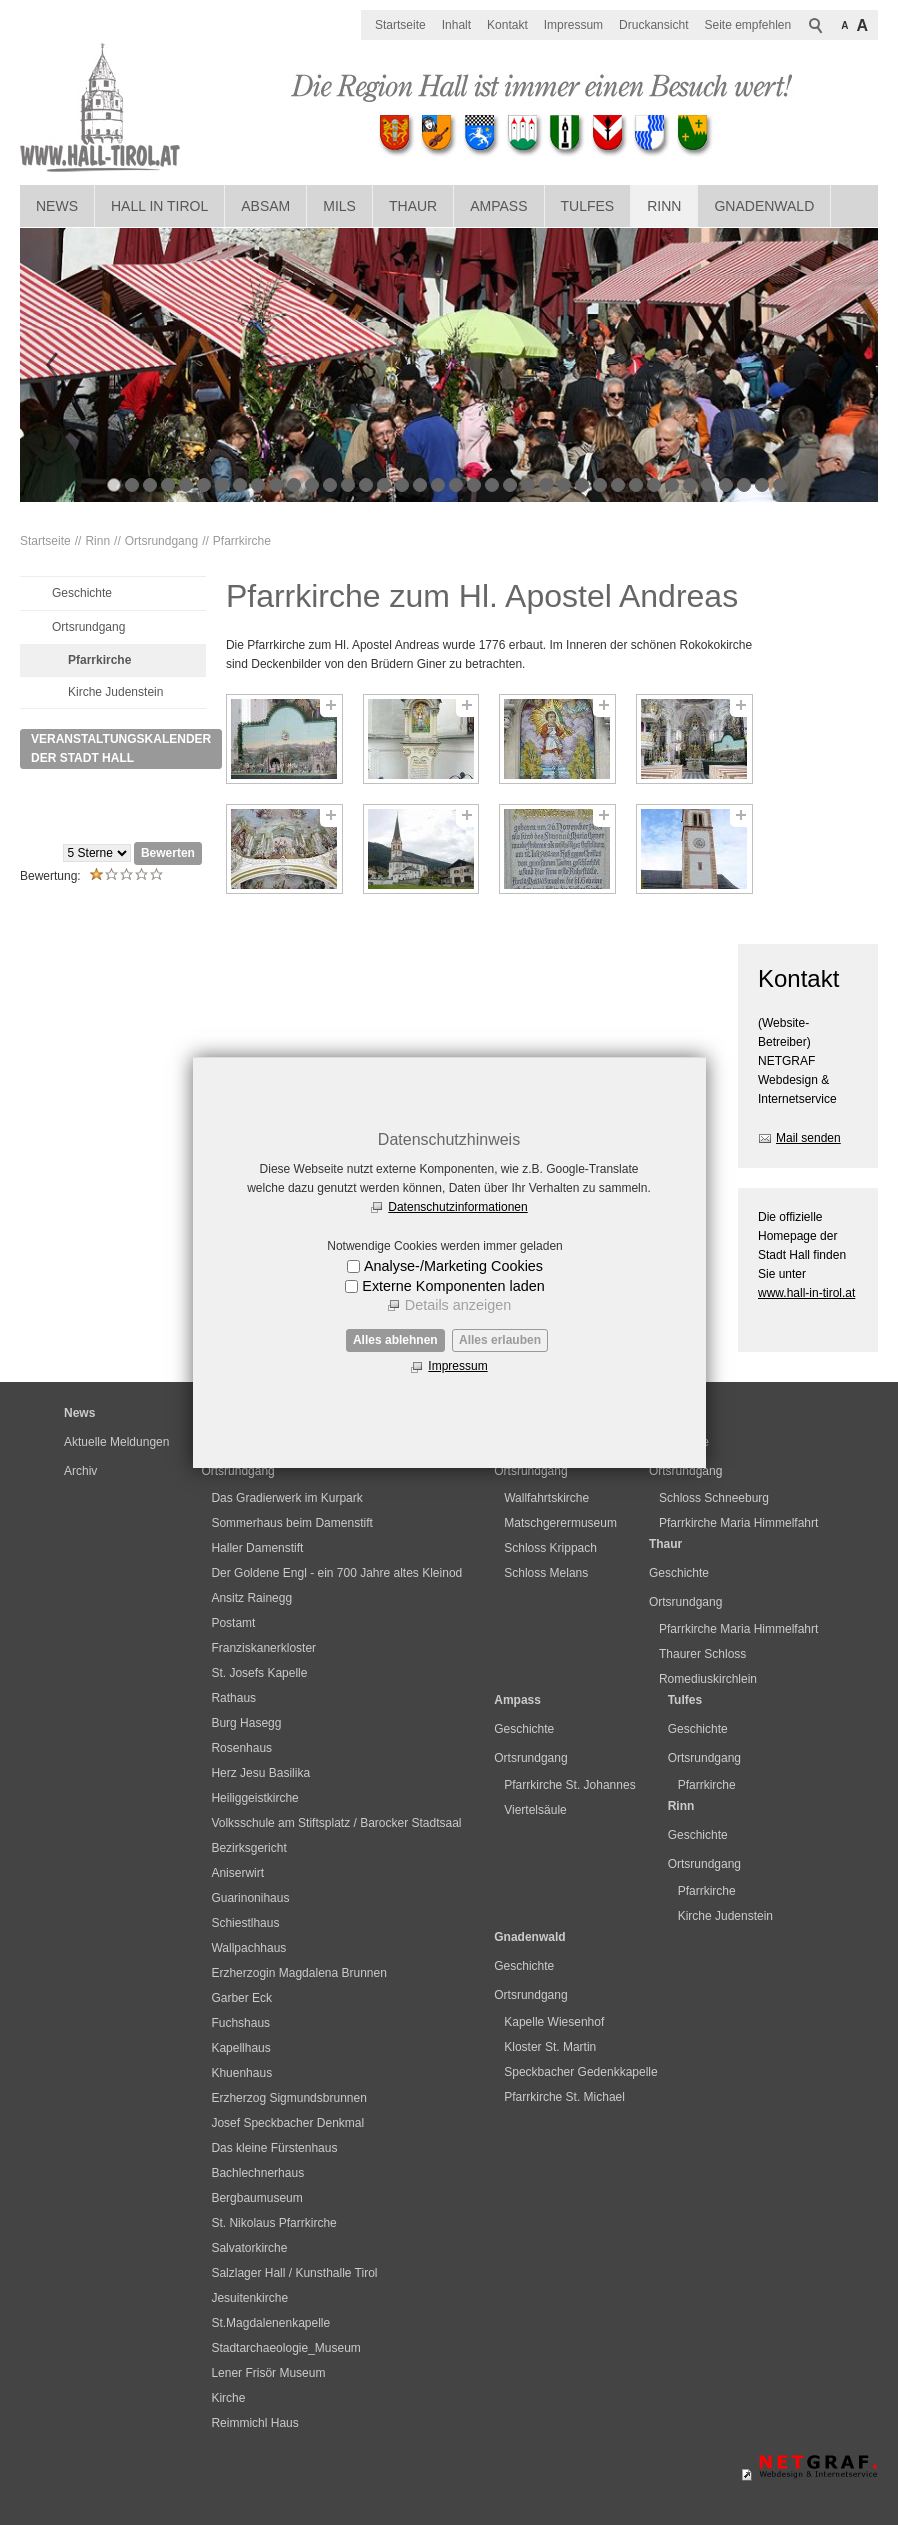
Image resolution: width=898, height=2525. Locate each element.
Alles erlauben (500, 1340)
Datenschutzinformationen (457, 1207)
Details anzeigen (458, 1305)
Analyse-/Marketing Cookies (453, 1266)
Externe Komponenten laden (453, 1286)
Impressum (457, 1366)
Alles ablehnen (395, 1340)
